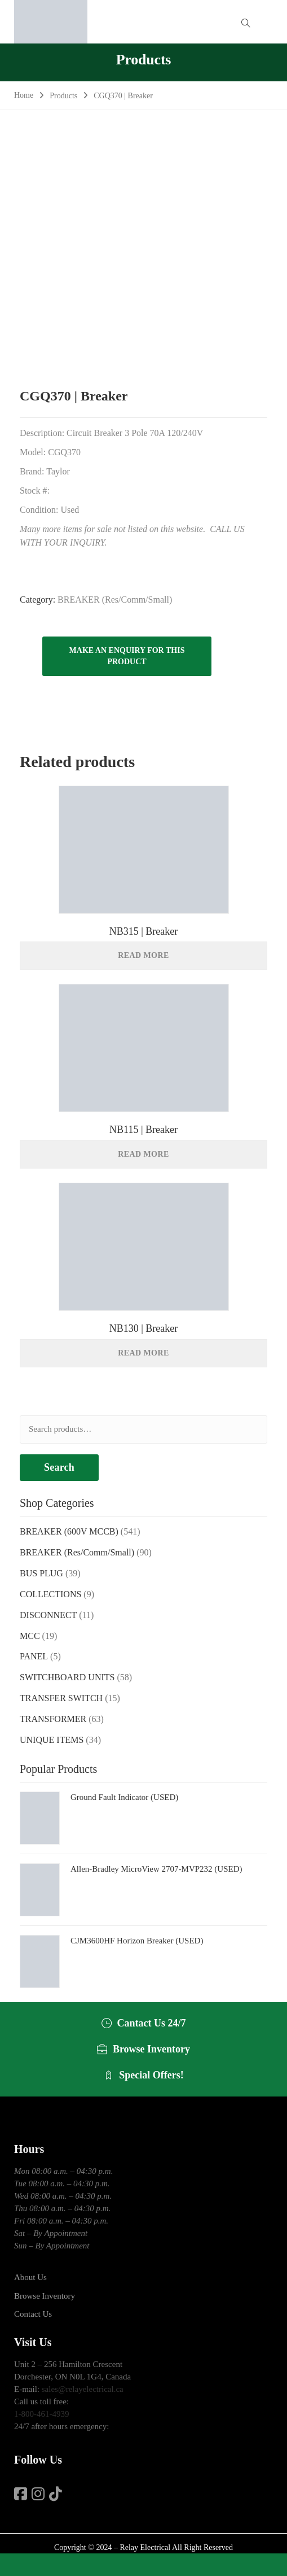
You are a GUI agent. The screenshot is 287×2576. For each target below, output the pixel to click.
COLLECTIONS (50, 1594)
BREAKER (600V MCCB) (69, 1531)
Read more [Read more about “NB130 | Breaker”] (143, 1353)
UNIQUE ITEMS (51, 1740)
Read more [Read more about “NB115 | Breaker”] (143, 1154)
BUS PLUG (41, 1573)
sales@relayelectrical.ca (82, 2389)
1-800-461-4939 (41, 2413)
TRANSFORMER (53, 1719)
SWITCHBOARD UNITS (67, 1677)
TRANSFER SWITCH (61, 1698)
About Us (30, 2277)
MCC (30, 1636)
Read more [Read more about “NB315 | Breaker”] (143, 955)
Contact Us (33, 2313)
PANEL (34, 1656)
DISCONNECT (48, 1615)
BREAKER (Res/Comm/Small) (115, 599)
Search (59, 1467)
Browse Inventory (44, 2295)
